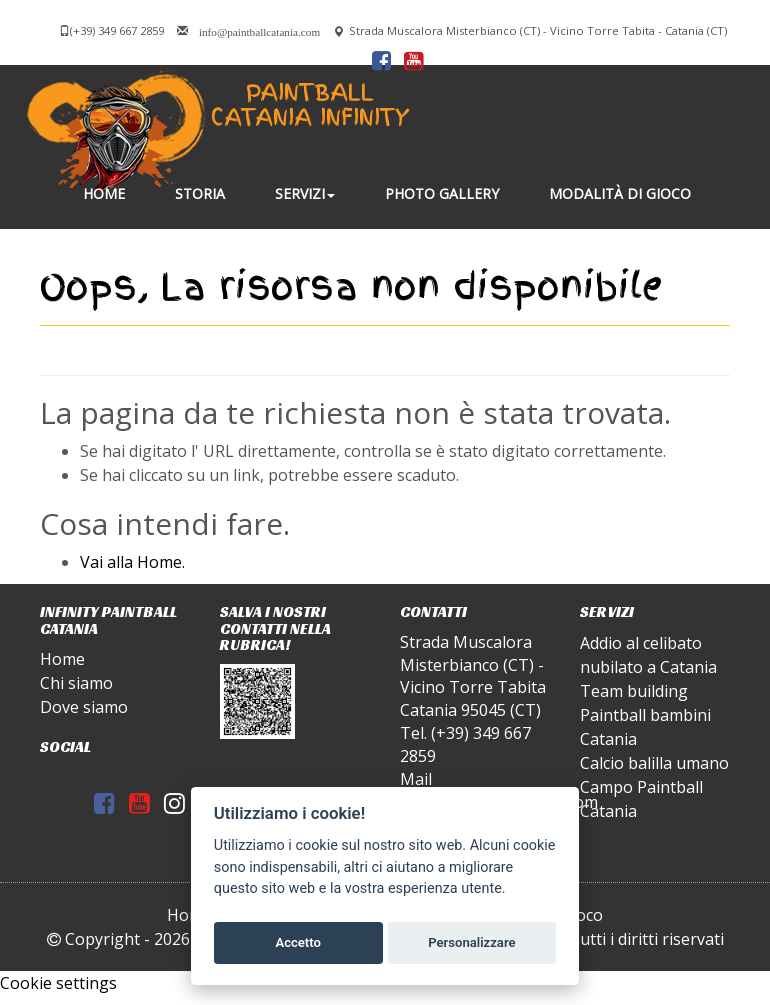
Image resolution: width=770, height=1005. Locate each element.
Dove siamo (84, 707)
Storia (200, 193)
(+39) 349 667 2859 (117, 30)
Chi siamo (76, 683)
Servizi (305, 193)
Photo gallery (442, 193)
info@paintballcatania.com (259, 30)
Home (104, 193)
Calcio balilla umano (654, 763)
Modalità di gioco (620, 193)
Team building (634, 691)
